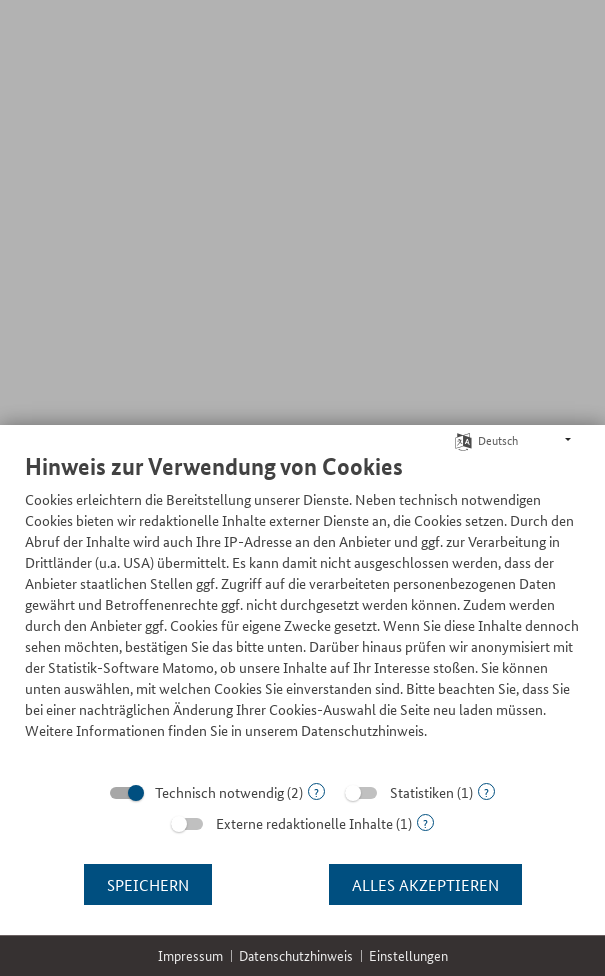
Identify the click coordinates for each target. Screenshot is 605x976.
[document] (302, 611)
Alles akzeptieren (425, 884)
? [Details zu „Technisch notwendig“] (316, 791)
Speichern (148, 884)
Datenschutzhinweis (296, 955)
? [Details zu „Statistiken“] (486, 791)
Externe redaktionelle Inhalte (304, 823)
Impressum (190, 955)
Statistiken (422, 792)
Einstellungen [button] (408, 955)
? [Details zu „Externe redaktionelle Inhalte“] (425, 822)
